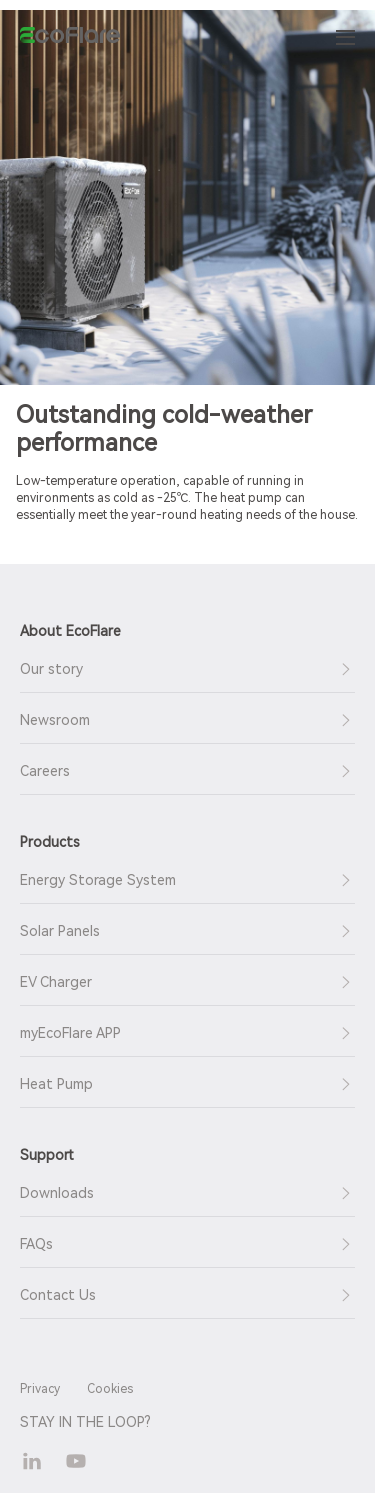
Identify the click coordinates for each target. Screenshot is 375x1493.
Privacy (40, 1389)
